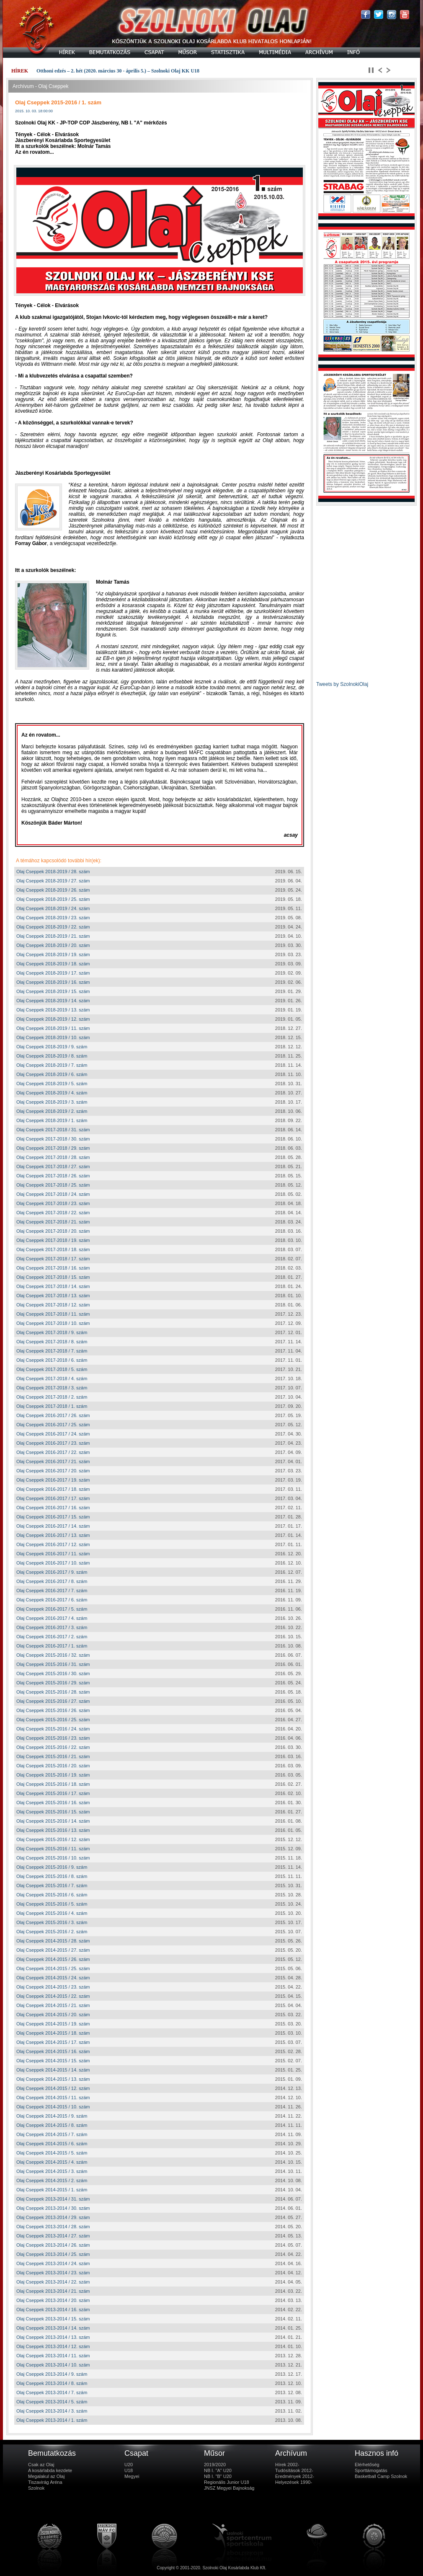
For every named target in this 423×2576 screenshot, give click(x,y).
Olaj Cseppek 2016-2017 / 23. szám (53, 1443)
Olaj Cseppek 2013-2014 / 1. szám (51, 2420)
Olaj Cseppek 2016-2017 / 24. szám (53, 1433)
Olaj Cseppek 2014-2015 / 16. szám (53, 2051)
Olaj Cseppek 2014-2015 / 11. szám (53, 2097)
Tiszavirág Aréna (45, 2482)
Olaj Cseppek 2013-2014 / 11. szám (53, 2355)
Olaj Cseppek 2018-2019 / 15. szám (53, 991)
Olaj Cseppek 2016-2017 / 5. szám (51, 1608)
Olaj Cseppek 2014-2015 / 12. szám (53, 2088)
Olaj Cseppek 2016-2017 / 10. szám (53, 1562)
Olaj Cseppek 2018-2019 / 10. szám (53, 1037)
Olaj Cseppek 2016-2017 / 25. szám (53, 1424)
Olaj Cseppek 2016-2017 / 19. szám (53, 1479)
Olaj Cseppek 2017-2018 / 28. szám (53, 1157)
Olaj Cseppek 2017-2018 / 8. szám (51, 1341)
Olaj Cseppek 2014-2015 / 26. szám (53, 1959)
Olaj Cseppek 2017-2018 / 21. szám (53, 1221)
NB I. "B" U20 (218, 2476)
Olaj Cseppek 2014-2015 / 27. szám (53, 1950)
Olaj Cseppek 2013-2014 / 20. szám (53, 2300)
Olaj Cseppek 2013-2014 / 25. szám (53, 2254)
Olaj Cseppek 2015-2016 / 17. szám (53, 1793)
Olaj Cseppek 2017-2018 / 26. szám (53, 1175)
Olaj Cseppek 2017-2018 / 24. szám (53, 1194)
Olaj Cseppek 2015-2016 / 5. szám (51, 1903)
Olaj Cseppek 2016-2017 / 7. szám (51, 1590)
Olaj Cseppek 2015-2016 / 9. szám (51, 1867)
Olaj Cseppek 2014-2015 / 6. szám (51, 2143)
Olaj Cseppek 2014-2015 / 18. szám (53, 2032)
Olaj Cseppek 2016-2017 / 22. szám (53, 1452)
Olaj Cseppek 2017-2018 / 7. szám (51, 1350)
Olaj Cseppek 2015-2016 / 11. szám (53, 1848)
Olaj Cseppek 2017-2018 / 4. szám (51, 1378)
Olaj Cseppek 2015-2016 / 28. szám (53, 1691)
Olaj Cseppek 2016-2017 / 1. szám (51, 1645)
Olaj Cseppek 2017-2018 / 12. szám (53, 1304)
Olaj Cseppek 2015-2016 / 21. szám (53, 1756)
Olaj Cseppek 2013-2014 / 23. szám (53, 2272)
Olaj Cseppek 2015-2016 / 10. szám (53, 1857)
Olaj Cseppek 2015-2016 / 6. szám (51, 1894)
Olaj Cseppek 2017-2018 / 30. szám (53, 1138)
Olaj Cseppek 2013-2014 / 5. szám (51, 2401)
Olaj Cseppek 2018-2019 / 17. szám (53, 972)
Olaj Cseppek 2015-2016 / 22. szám (53, 1747)
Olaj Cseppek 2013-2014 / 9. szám (51, 2374)
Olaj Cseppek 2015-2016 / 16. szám (53, 1802)
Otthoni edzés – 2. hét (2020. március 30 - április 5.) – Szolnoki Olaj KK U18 (117, 71)
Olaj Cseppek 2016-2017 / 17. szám (53, 1498)
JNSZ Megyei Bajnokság (229, 2488)
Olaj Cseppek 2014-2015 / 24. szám (53, 1977)
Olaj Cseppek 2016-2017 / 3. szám (51, 1627)
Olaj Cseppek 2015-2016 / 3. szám (51, 1922)
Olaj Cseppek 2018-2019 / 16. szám (53, 982)
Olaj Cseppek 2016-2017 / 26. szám (53, 1415)
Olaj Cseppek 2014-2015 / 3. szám (51, 2171)
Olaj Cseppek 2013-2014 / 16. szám (53, 2309)
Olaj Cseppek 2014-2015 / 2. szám (51, 2180)
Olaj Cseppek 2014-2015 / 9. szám (51, 2115)
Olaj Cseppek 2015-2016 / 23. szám (53, 1738)
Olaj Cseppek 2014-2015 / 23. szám (53, 1986)
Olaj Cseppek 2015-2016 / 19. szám (53, 1774)
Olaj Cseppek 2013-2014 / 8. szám (51, 2383)
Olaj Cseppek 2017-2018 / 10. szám (53, 1323)
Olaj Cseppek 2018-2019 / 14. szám (53, 1000)
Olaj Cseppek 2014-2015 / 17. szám (53, 2042)
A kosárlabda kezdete (50, 2470)
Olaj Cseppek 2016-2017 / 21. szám (53, 1461)
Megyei (131, 2476)
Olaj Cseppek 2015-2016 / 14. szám (53, 1820)
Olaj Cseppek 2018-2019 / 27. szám (53, 880)
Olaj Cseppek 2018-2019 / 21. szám (53, 936)
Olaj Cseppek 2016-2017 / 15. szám (53, 1516)
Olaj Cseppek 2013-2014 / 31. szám (53, 2198)
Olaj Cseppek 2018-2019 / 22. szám (53, 926)
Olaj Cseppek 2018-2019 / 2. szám (51, 1111)
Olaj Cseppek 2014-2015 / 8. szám (51, 2125)
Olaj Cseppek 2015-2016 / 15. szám (53, 1811)
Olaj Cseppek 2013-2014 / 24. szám (53, 2263)
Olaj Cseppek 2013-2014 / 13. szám (53, 2337)
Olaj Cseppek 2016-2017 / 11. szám (53, 1553)
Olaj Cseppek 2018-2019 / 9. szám (51, 1046)
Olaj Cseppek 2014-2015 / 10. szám (53, 2106)
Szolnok (36, 2488)
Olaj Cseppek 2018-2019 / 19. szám (53, 954)
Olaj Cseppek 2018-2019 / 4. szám (51, 1092)
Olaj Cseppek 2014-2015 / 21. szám (53, 2005)
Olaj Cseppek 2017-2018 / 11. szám (53, 1313)
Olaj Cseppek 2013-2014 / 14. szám (53, 2327)
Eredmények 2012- (294, 2476)
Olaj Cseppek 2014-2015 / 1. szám (51, 2189)
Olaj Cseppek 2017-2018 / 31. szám (53, 1129)
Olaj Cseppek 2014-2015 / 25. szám (53, 1968)
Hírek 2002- (287, 2464)
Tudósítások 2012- (294, 2470)
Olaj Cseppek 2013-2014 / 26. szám (53, 2245)
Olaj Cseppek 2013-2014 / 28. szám (53, 2226)
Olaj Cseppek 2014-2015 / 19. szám (53, 2023)
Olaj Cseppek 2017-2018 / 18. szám (53, 1249)
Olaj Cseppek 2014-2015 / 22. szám (53, 1996)
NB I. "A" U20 (218, 2470)
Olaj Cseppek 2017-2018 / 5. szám (51, 1369)
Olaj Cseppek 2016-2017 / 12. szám (53, 1544)
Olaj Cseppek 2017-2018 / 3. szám (51, 1387)
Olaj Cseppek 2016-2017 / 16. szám (53, 1507)
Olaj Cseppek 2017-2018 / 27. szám (53, 1166)
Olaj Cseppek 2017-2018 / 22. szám (53, 1212)
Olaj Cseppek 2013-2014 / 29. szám (53, 2217)
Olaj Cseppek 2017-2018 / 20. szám (53, 1231)
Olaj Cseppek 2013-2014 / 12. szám (53, 2346)
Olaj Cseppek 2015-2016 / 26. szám (53, 1710)
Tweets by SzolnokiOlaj (342, 684)
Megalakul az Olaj (46, 2476)
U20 (128, 2464)
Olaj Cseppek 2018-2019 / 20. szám (53, 945)
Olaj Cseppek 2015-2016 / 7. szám (51, 1885)
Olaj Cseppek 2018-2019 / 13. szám (53, 1009)
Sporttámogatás (371, 2470)
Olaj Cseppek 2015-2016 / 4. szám (51, 1913)
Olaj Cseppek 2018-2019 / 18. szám (53, 963)
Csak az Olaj (41, 2464)
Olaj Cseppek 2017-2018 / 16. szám (53, 1267)
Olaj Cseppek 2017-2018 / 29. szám (53, 1148)
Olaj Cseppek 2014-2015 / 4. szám (51, 2162)
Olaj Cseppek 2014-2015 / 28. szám (53, 1940)
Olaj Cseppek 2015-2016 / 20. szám (53, 1765)
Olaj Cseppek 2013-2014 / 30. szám (53, 2208)
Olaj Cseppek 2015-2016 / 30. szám (53, 1673)
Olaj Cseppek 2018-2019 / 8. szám (51, 1055)
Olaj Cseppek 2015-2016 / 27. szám (53, 1701)
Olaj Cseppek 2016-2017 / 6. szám (51, 1599)
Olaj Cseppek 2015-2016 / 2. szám (51, 1931)
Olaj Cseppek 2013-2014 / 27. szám (53, 2235)
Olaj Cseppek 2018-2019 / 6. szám (51, 1074)
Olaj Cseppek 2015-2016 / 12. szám (53, 1839)
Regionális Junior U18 (226, 2482)
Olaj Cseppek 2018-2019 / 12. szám (53, 1019)
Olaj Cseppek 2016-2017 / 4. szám (51, 1618)
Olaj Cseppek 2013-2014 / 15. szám (53, 2318)
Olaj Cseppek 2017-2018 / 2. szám (51, 1396)
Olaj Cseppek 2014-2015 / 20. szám (53, 2014)
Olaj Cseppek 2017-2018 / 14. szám (53, 1286)
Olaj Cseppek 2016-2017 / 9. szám (51, 1572)
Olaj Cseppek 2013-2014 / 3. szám (51, 2410)
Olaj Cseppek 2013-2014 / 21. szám (53, 2291)
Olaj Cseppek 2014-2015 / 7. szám (51, 2134)
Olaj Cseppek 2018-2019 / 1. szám (51, 1120)
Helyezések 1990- (293, 2482)
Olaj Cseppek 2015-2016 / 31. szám (53, 1664)
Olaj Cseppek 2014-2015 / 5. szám (51, 2152)
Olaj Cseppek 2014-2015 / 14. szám (53, 2069)
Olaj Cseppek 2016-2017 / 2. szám (51, 1636)
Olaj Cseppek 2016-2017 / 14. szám (53, 1526)
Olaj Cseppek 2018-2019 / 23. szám (53, 917)
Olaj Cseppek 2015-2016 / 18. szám (53, 1784)
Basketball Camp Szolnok (381, 2476)
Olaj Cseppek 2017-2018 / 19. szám (53, 1240)
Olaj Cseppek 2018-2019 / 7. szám (51, 1065)
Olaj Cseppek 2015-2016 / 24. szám (53, 1728)
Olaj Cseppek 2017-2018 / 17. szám (53, 1258)
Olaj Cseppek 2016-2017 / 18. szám (53, 1489)
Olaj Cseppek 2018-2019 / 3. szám (51, 1101)
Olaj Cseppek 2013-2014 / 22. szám (53, 2281)
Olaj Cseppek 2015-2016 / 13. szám (53, 1830)
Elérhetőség (367, 2464)
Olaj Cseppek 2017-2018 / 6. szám (51, 1360)
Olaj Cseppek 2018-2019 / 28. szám (53, 871)
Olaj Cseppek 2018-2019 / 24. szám (53, 908)
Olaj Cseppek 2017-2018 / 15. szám (53, 1277)
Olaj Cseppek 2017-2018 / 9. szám (51, 1332)
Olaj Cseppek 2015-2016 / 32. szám (53, 1655)
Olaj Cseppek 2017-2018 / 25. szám (53, 1184)
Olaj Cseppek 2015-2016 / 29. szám (53, 1682)
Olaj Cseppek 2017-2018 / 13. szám (53, 1295)
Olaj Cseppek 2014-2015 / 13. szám (53, 2079)
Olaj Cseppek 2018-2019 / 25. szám (53, 899)
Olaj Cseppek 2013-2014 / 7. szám (51, 2392)
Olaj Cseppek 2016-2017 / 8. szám (51, 1581)
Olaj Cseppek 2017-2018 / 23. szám (53, 1203)
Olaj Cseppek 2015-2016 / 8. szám (51, 1876)
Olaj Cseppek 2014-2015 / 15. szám (53, 2060)
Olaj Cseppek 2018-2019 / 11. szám (53, 1028)
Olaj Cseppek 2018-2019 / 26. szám (53, 889)
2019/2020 (215, 2464)
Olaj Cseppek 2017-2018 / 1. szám (51, 1406)
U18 (128, 2470)
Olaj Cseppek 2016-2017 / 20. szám (53, 1470)
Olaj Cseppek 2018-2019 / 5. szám (51, 1083)
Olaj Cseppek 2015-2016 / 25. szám (53, 1719)
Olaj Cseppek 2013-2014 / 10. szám (53, 2364)
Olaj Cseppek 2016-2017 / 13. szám (53, 1535)
